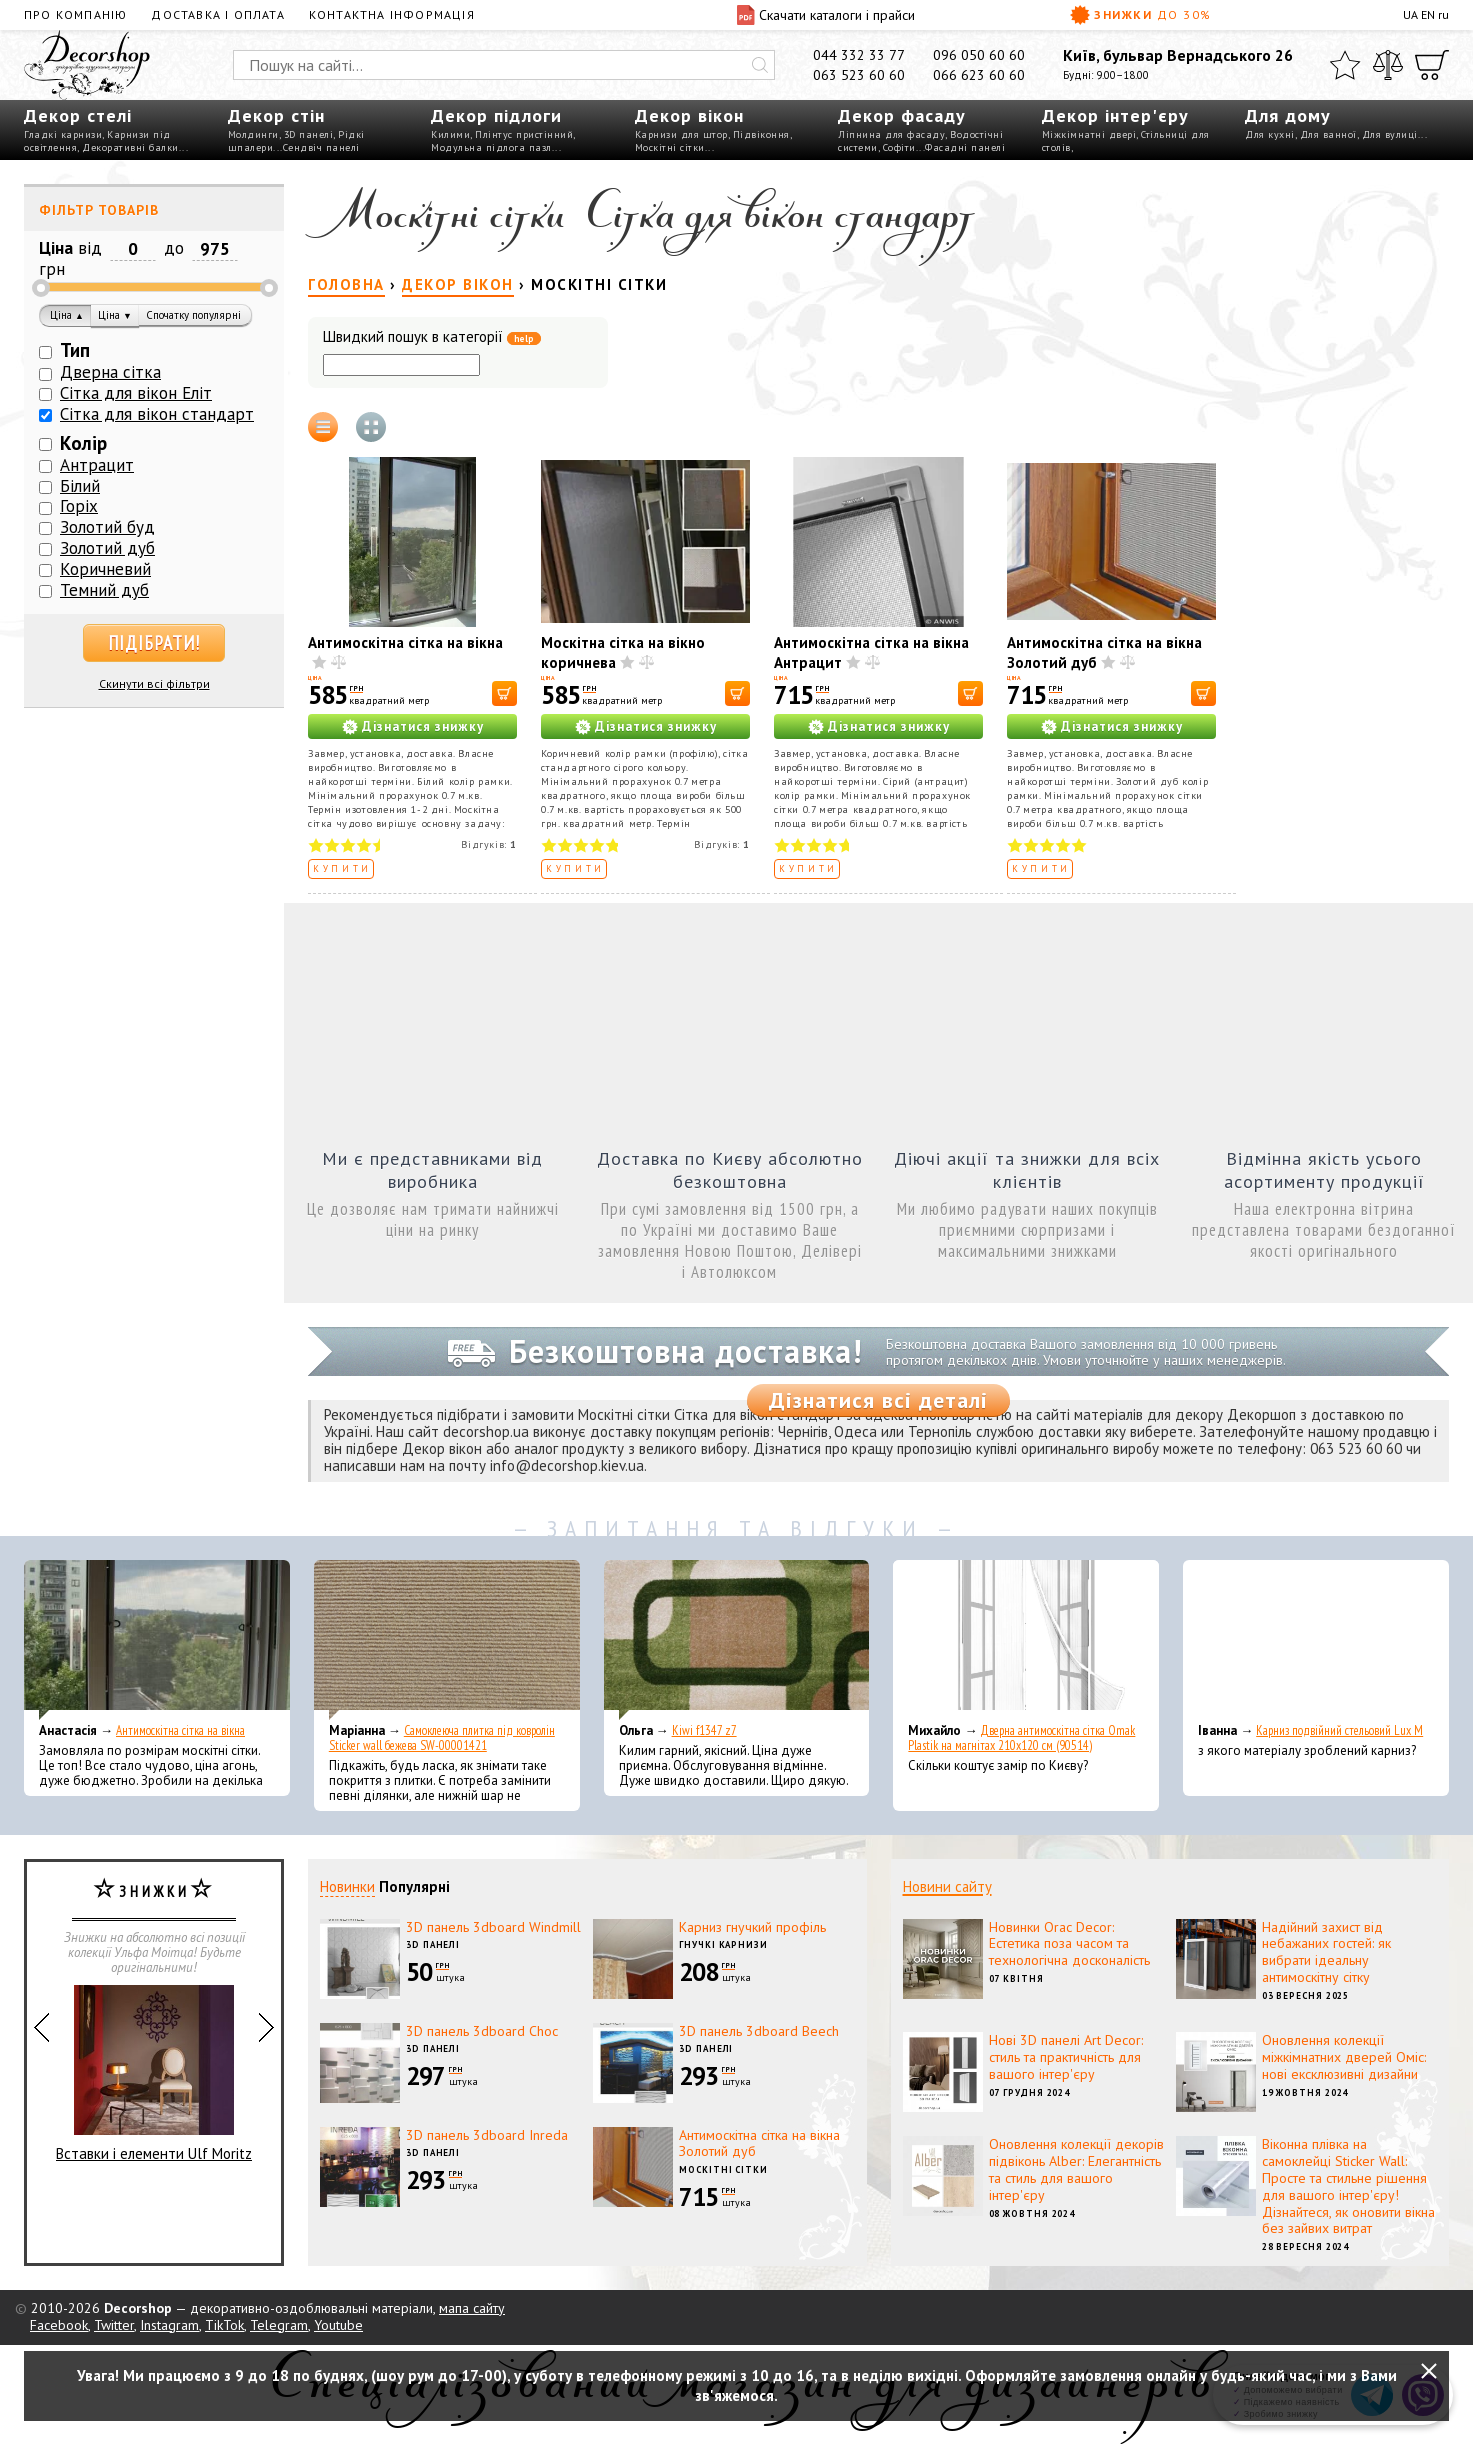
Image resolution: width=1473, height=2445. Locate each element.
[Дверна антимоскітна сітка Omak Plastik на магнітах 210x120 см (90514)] (1026, 1640)
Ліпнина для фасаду (891, 134)
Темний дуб (104, 590)
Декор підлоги (496, 115)
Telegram (279, 2325)
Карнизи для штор (681, 134)
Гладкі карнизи (63, 134)
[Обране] (1345, 65)
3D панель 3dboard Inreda (487, 2135)
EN (1428, 14)
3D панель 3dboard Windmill (493, 1927)
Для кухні (1270, 134)
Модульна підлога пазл (491, 147)
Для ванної (1328, 134)
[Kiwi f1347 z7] (737, 1640)
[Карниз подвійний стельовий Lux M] (1316, 1640)
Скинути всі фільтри (154, 683)
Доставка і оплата (217, 14)
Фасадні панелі (965, 147)
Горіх (79, 506)
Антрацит (97, 465)
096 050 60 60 (979, 55)
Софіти (899, 147)
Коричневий (105, 569)
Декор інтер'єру (1115, 115)
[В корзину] (504, 693)
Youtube (338, 2325)
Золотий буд (107, 527)
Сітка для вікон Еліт (136, 393)
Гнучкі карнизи (723, 1944)
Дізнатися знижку (423, 726)
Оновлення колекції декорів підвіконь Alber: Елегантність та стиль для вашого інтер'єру (1076, 2169)
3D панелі (309, 134)
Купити (342, 868)
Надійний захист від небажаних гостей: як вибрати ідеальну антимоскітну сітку (1326, 1952)
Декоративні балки (130, 147)
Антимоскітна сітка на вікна (405, 642)
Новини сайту (947, 1886)
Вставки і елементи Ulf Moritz (154, 2074)
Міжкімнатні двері (1089, 134)
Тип (75, 350)
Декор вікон (689, 115)
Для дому (1288, 115)
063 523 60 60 (859, 75)
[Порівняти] (1388, 65)
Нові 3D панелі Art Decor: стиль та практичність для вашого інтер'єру (1066, 2057)
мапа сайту (472, 2308)
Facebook (59, 2325)
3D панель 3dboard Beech (759, 2031)
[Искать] (760, 65)
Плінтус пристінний (524, 134)
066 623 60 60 (979, 75)
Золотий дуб (107, 548)
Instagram (169, 2325)
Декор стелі (78, 115)
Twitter (114, 2325)
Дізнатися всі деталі (878, 1400)
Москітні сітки (670, 147)
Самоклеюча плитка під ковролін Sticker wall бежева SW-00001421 (442, 1738)
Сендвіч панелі (321, 147)
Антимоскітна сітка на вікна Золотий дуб (759, 2143)
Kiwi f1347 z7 (704, 1730)
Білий (80, 486)
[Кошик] (1432, 65)
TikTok (224, 2325)
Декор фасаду (902, 115)
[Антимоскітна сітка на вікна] (157, 1640)
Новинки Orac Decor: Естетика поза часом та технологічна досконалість (1069, 1944)
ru (1443, 14)
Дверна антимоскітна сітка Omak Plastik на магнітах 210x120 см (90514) (1021, 1738)
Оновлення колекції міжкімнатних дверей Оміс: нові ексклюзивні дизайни (1344, 2057)
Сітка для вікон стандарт (157, 414)
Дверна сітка (110, 372)
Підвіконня (761, 134)
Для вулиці (1390, 134)
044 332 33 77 (859, 55)
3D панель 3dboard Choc (482, 2031)
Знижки (1140, 15)
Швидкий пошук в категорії (432, 337)
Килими (450, 134)
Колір (83, 443)
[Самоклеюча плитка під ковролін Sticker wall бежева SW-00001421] (447, 1640)
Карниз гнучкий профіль (752, 1927)
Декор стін (276, 115)
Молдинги (253, 134)
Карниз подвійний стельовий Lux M (1339, 1730)
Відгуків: (489, 844)
